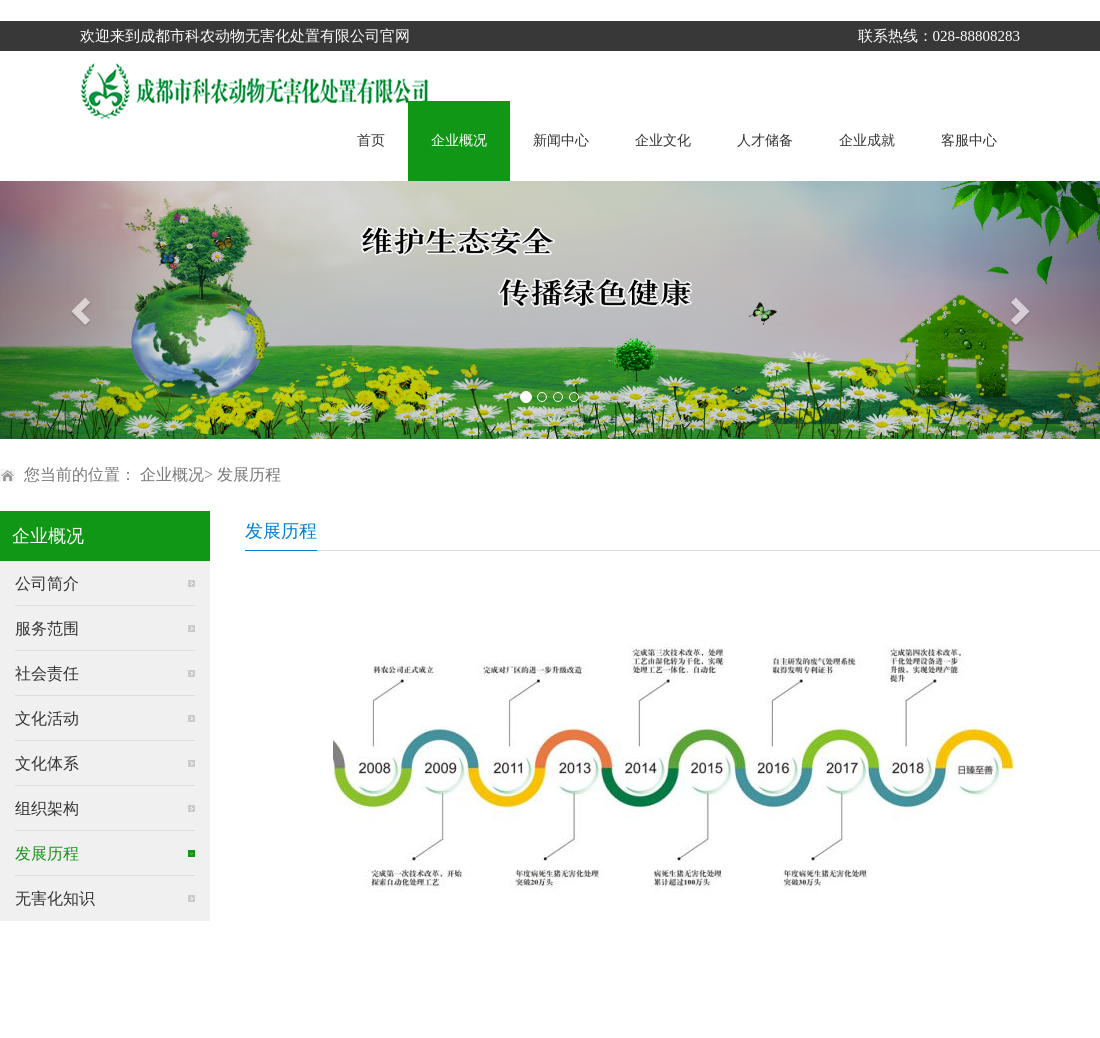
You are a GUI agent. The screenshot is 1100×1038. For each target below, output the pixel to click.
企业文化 (663, 140)
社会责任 (47, 673)
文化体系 (47, 763)
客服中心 (969, 140)
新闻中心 (561, 140)
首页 (371, 140)
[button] (82, 310)
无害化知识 (55, 898)
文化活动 (47, 718)
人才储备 (765, 140)
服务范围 (47, 628)
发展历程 (249, 474)
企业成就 (867, 140)
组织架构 (47, 808)
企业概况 (459, 140)
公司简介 (47, 583)
